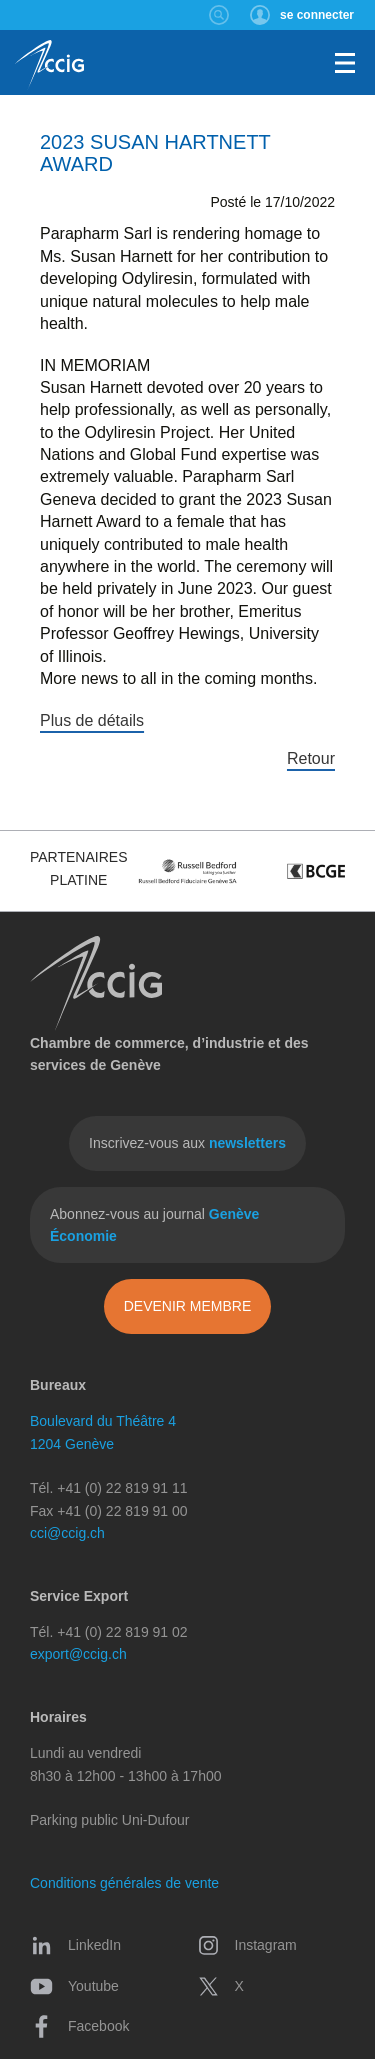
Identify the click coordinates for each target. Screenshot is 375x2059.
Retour (311, 758)
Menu (345, 63)
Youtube (74, 1986)
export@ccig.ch (78, 1654)
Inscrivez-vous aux (187, 1143)
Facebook (79, 2026)
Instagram (247, 1945)
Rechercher (219, 15)
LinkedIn (75, 1945)
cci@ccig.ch (67, 1533)
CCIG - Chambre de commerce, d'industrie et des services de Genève (49, 65)
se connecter (317, 15)
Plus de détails (92, 720)
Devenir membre (188, 1306)
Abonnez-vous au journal (154, 1225)
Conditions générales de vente (124, 1883)
